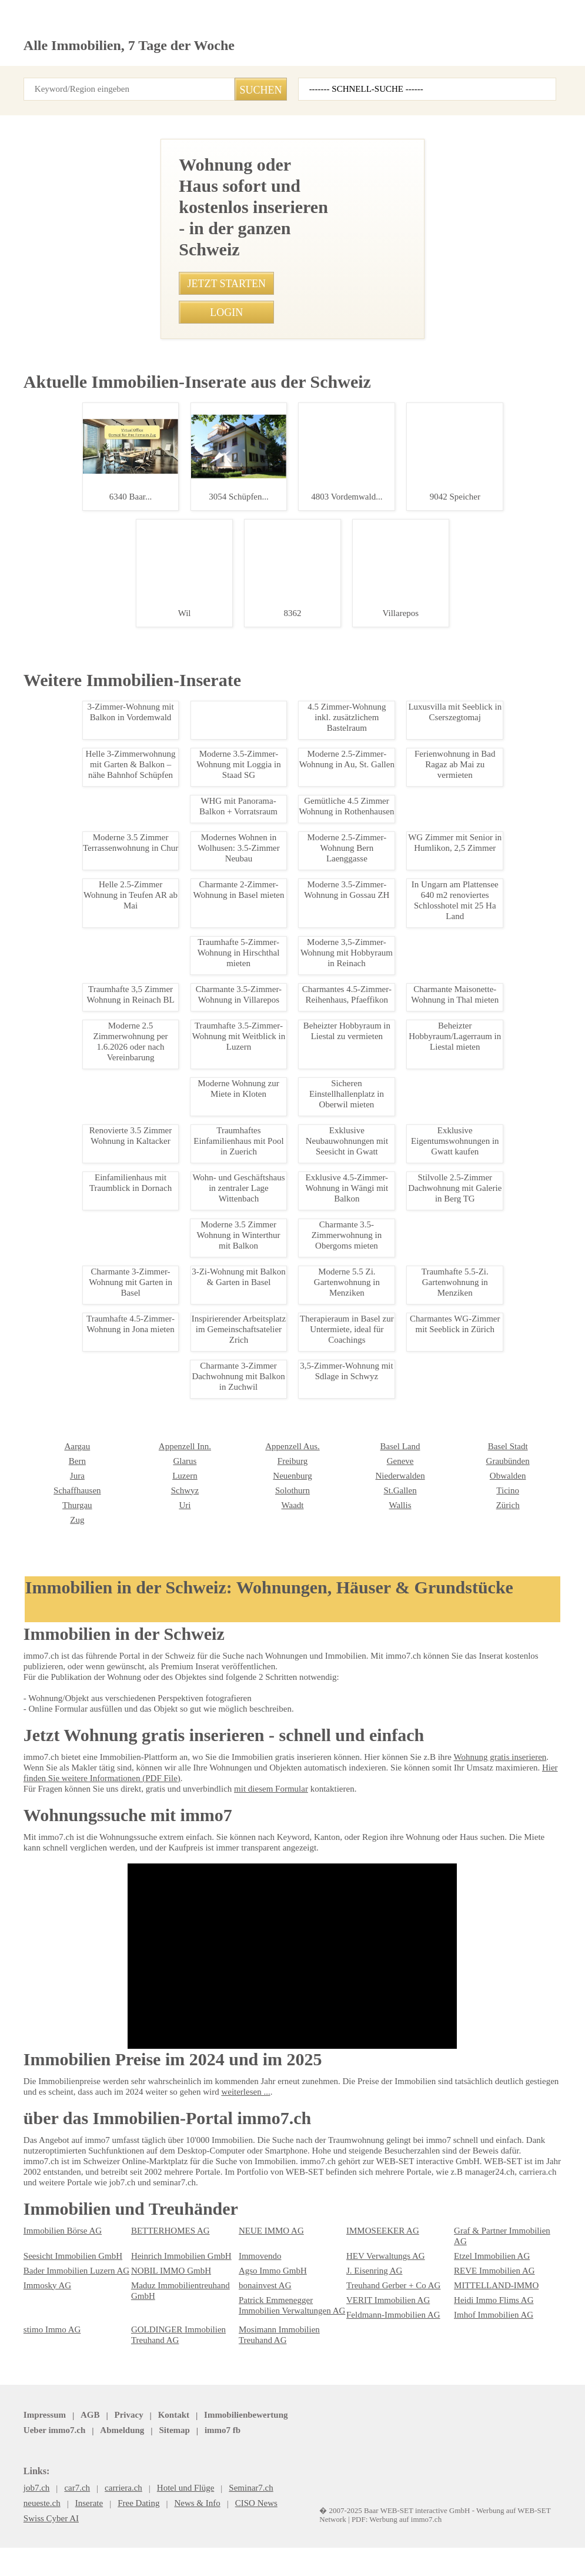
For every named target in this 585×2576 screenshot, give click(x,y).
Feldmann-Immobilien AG (388, 2432)
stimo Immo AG (49, 2447)
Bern (462, 2223)
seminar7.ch (471, 2529)
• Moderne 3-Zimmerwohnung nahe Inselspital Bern (250, 1059)
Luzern (35, 2252)
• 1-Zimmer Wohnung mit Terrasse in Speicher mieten (253, 1162)
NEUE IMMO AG (265, 2359)
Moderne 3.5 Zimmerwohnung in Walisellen (88, 655)
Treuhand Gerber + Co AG (389, 2403)
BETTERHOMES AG (163, 2359)
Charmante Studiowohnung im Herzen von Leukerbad (88, 1825)
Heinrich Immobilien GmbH (176, 2373)
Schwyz (36, 2267)
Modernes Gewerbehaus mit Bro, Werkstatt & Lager (88, 1698)
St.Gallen (254, 2267)
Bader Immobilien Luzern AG (71, 2388)
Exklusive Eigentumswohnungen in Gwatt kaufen (88, 2079)
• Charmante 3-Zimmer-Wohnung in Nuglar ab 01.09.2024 (259, 1182)
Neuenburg (149, 2252)
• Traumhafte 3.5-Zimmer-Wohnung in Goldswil (242, 1018)
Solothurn (147, 2267)
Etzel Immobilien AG (487, 2373)
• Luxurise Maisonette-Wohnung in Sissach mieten (248, 1141)
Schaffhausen (478, 2252)
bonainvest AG (263, 2403)
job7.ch (373, 2529)
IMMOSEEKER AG (375, 2359)
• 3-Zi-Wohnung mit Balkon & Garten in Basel (237, 1079)
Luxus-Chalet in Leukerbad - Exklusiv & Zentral (88, 1952)
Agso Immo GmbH (269, 2388)
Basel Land (257, 2223)
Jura (461, 2237)
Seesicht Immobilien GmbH (69, 2373)
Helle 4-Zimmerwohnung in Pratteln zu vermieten (88, 1480)
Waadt (142, 2282)
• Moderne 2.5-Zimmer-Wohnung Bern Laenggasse (249, 1203)
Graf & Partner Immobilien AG (503, 2359)
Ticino (356, 2267)
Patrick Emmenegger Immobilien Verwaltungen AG (287, 2423)
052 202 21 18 (319, 574)
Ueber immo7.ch (219, 2529)
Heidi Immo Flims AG (489, 2417)
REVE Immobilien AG (488, 2388)
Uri (29, 2282)
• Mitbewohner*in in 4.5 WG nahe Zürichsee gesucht (251, 935)
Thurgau (468, 2267)
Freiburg (145, 2237)
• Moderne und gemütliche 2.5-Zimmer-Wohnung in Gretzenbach (271, 1100)
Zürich (357, 2282)
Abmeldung (282, 2529)
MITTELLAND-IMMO (488, 2403)
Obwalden (363, 2252)
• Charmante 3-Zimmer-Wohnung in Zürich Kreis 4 (247, 1224)
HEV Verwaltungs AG (381, 2373)
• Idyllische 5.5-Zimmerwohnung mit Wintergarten (246, 894)
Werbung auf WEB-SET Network (211, 2554)
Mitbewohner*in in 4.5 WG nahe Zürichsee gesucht (88, 823)
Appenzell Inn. (47, 2223)
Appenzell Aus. (155, 2223)
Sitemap (330, 2529)
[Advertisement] (292, 220)
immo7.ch (417, 2529)
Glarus (35, 2237)
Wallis (249, 2282)
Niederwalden (262, 2252)
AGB (84, 2529)
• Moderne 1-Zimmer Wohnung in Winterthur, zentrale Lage (261, 915)
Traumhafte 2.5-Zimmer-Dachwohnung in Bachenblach (88, 478)
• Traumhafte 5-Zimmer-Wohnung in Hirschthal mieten (254, 1038)
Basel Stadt (365, 2223)
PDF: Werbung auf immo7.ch (304, 2554)
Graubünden (366, 2237)
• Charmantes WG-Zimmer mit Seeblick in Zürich (244, 1244)
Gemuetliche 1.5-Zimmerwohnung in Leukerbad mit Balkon (88, 1262)
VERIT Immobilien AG (381, 2417)
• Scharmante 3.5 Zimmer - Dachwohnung (234, 853)
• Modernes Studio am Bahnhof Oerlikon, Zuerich (246, 873)
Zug (460, 2282)
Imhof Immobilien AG (489, 2432)
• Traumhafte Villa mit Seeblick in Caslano (233, 1121)
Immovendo (258, 2373)
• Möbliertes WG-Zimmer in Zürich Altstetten (238, 976)
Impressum (43, 2529)
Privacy (120, 2529)
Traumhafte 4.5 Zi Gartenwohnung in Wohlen (88, 1043)
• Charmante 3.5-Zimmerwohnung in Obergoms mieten (255, 956)
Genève (251, 2237)
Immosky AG (45, 2403)
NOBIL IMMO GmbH (164, 2388)
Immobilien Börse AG (59, 2359)
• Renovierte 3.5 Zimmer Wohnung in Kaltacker (241, 997)
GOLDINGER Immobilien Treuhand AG (171, 2452)
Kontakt (162, 2529)
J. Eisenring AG (371, 2388)
